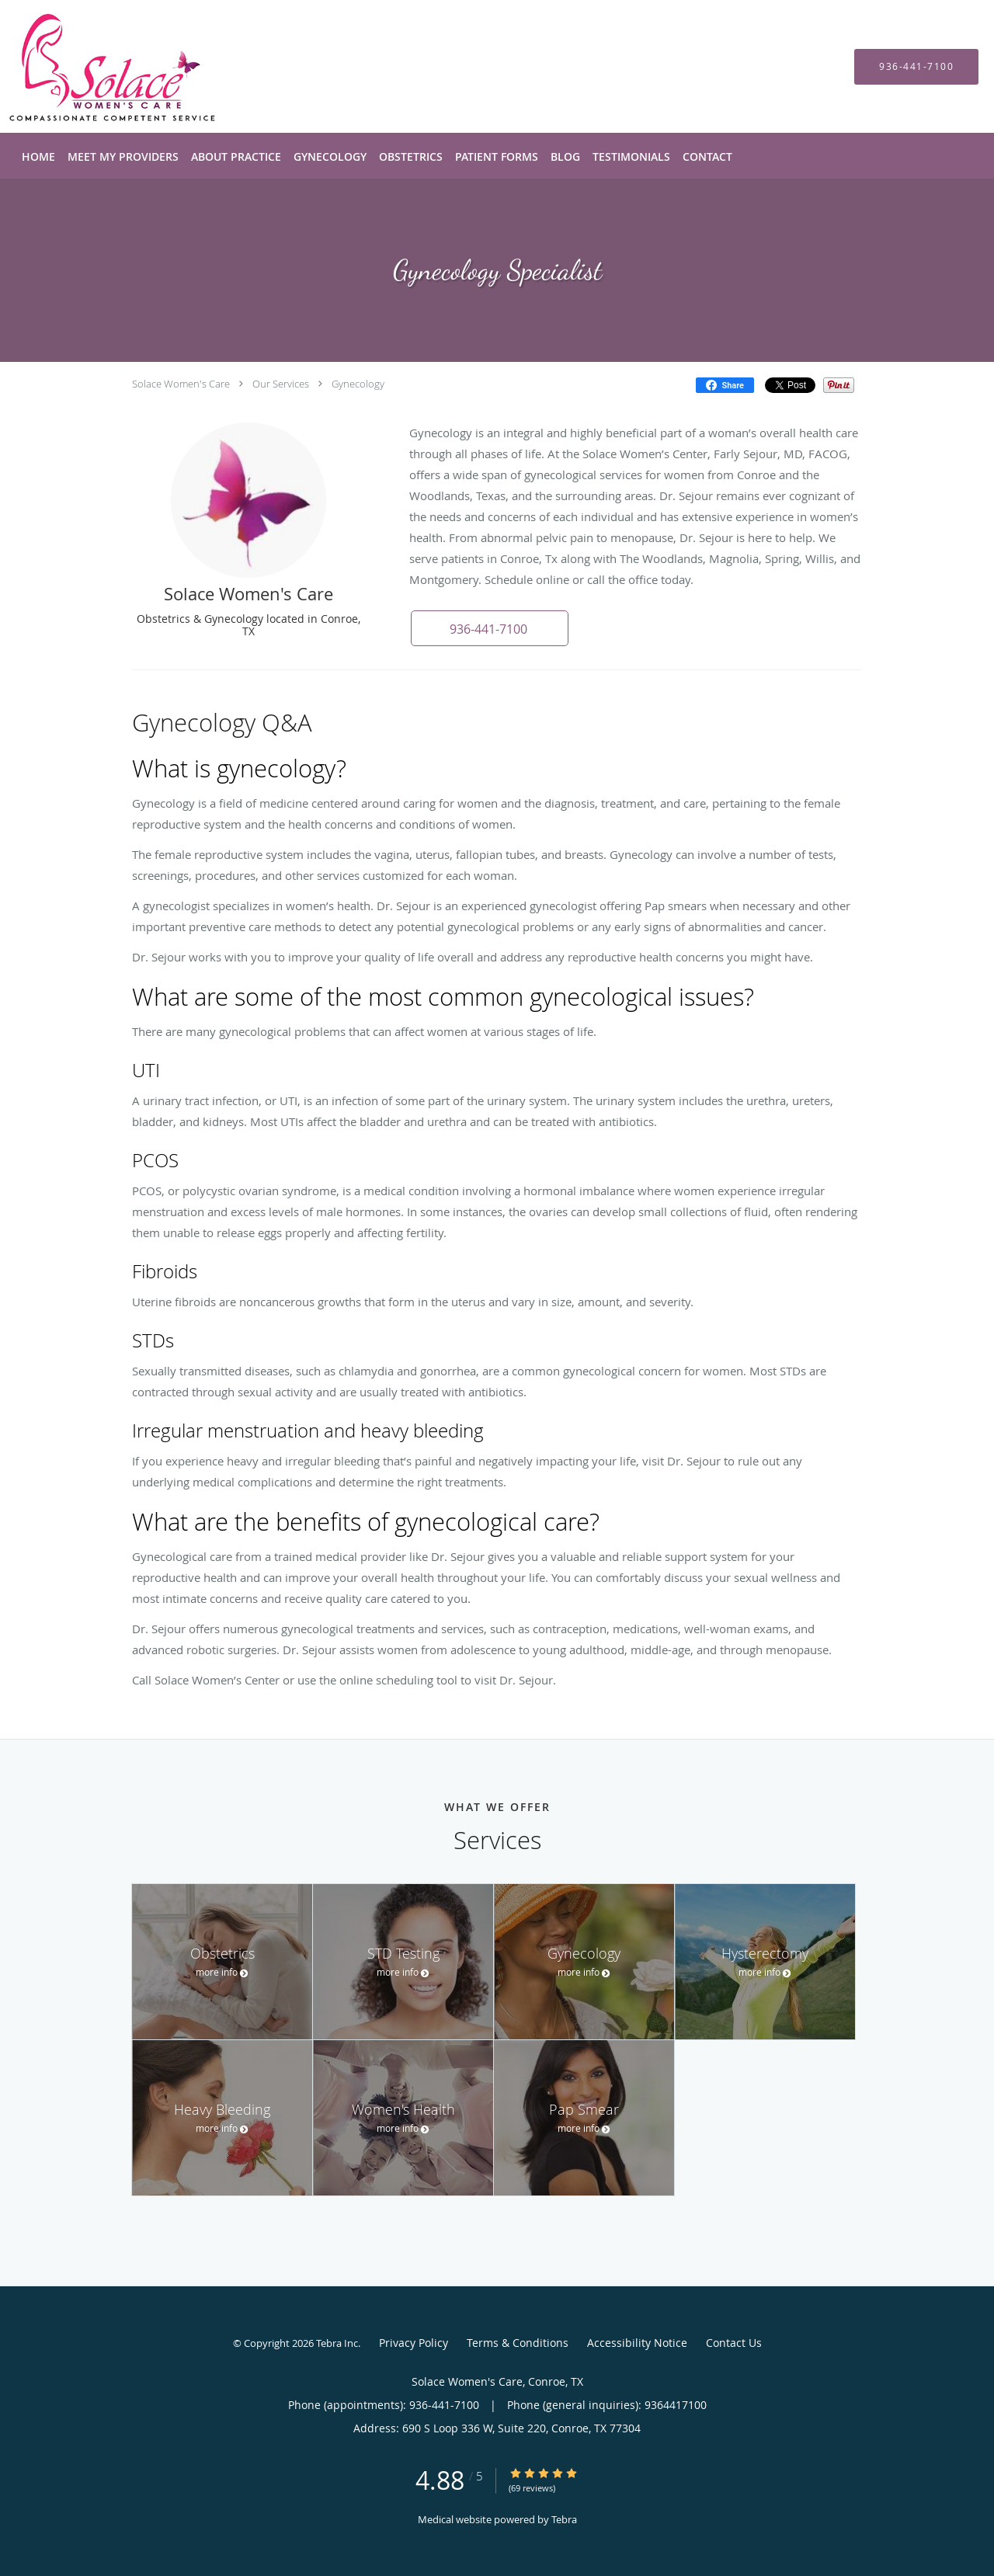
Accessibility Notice (637, 2342)
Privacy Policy (413, 2342)
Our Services (280, 384)
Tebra (564, 2519)
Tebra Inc (337, 2343)
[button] (488, 628)
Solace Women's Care (181, 384)
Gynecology (358, 384)
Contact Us (734, 2342)
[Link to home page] (88, 66)
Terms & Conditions (517, 2342)
